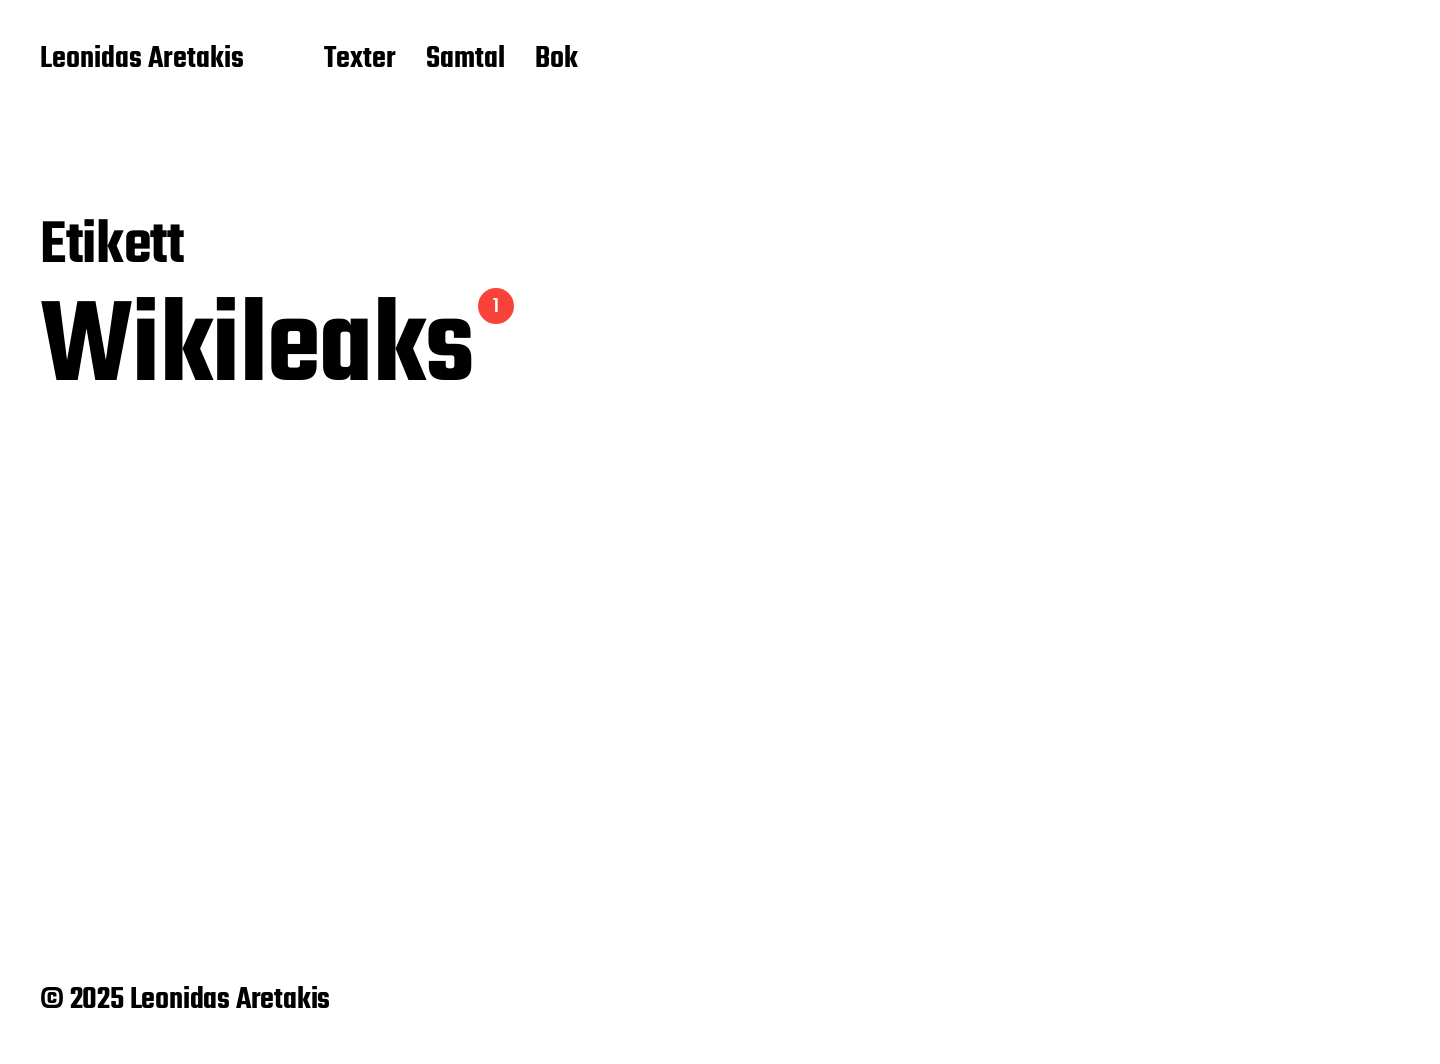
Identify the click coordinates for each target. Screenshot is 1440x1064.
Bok (556, 60)
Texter (360, 60)
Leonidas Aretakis (142, 60)
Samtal (465, 60)
